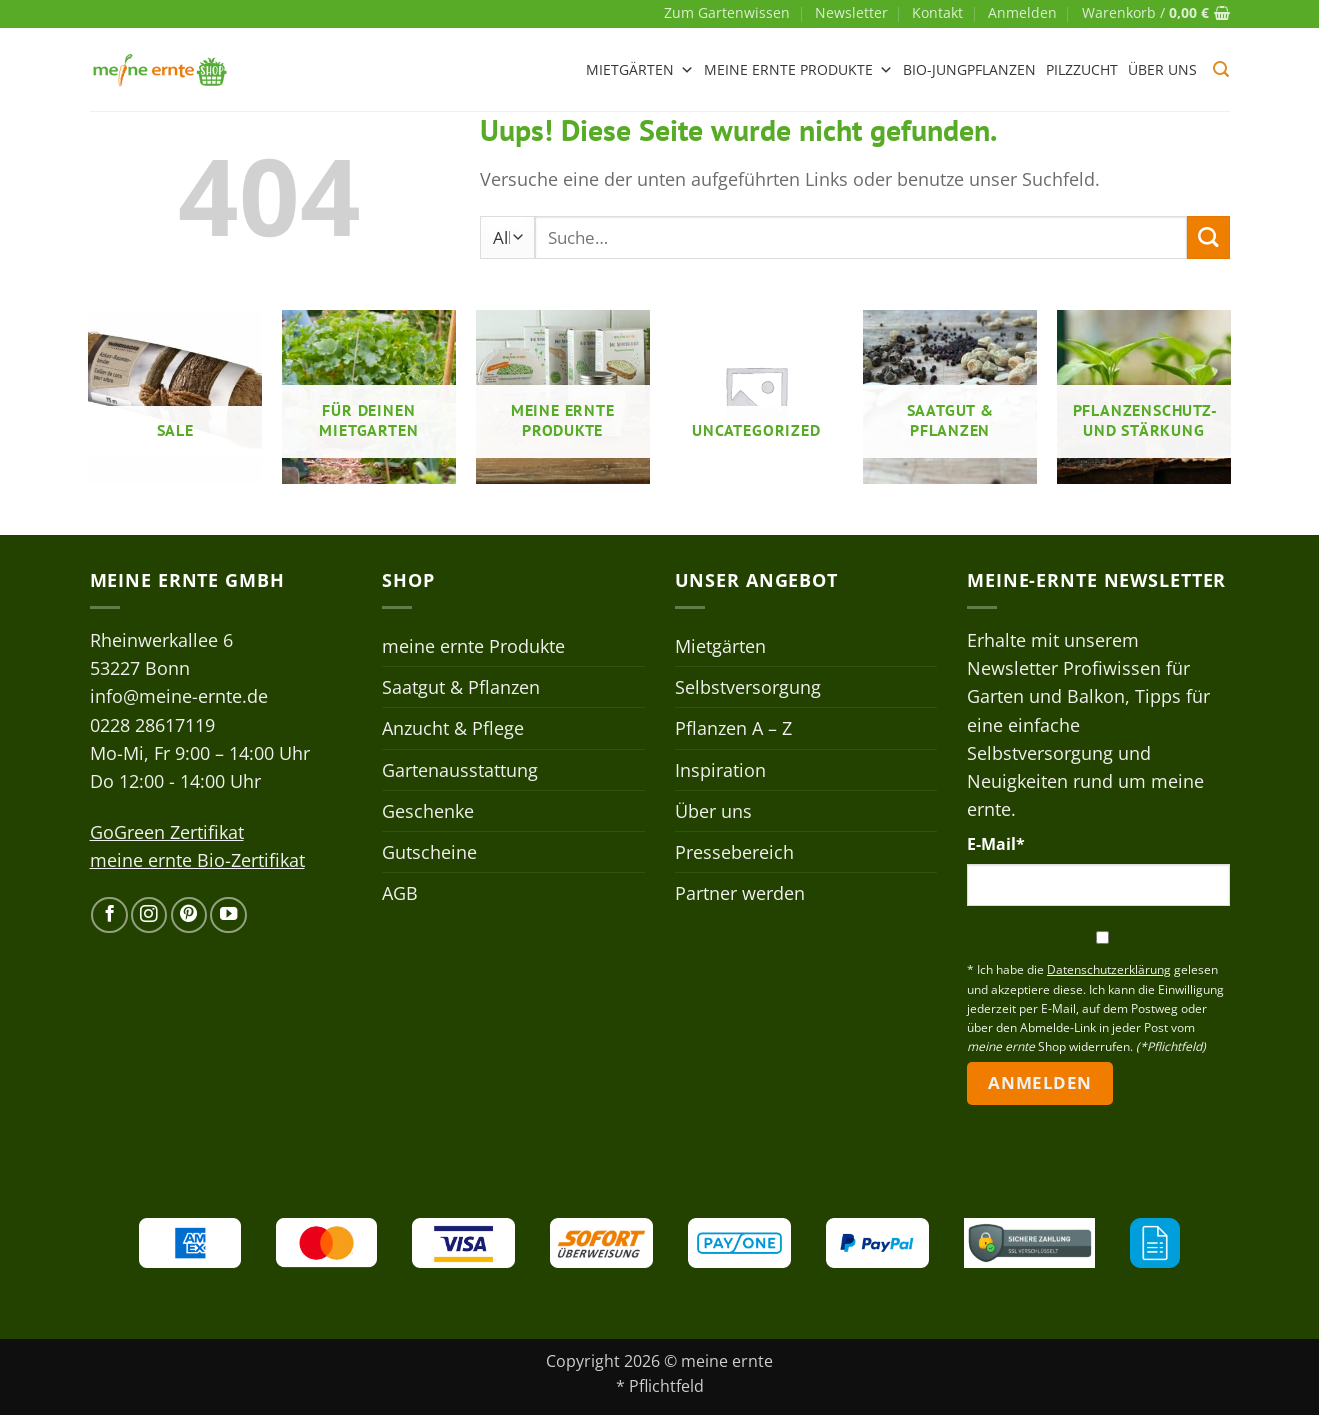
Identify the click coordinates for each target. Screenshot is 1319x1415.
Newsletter (851, 12)
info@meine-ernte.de (179, 696)
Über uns (1162, 69)
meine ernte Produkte (798, 70)
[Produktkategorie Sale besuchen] (175, 397)
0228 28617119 (152, 725)
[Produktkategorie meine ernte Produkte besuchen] (563, 397)
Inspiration (720, 770)
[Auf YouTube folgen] (228, 915)
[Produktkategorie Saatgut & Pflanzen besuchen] (950, 397)
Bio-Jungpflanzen (969, 69)
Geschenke (428, 811)
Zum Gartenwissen (727, 12)
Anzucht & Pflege (453, 728)
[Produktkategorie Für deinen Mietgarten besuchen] (369, 397)
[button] (1022, 13)
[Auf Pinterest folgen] (189, 915)
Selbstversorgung (748, 687)
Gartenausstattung (460, 770)
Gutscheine (429, 852)
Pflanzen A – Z (733, 728)
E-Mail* (996, 844)
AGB (400, 893)
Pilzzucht (1082, 69)
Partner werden (740, 893)
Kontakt (937, 12)
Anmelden (1039, 1082)
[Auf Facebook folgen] (109, 915)
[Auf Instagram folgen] (149, 915)
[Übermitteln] (1208, 237)
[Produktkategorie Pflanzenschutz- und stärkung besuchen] (1144, 397)
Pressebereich (734, 852)
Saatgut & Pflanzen (461, 687)
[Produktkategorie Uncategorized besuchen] (756, 397)
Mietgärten (640, 70)
